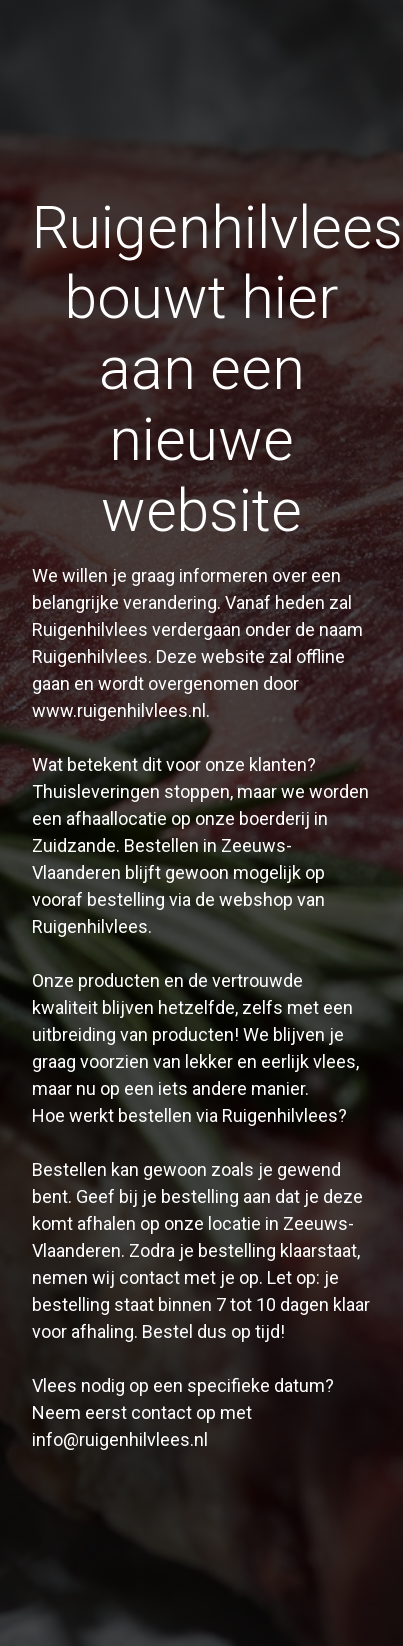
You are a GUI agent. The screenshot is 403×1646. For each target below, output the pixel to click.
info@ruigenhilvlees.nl (120, 1439)
